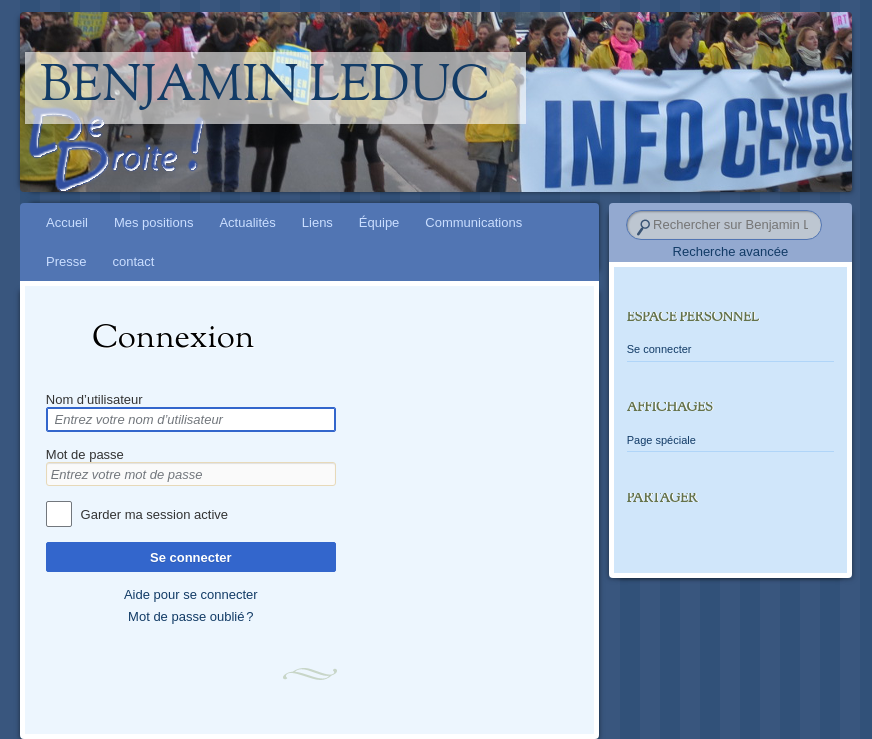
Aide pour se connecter (191, 594)
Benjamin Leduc (265, 88)
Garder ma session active (154, 514)
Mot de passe (85, 454)
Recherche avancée (731, 251)
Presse (66, 261)
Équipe (379, 222)
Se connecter (191, 557)
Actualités (247, 222)
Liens (317, 222)
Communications (473, 222)
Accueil (67, 222)
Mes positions (153, 222)
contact (133, 261)
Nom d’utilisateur (94, 399)
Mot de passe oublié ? (190, 616)
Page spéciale (661, 440)
